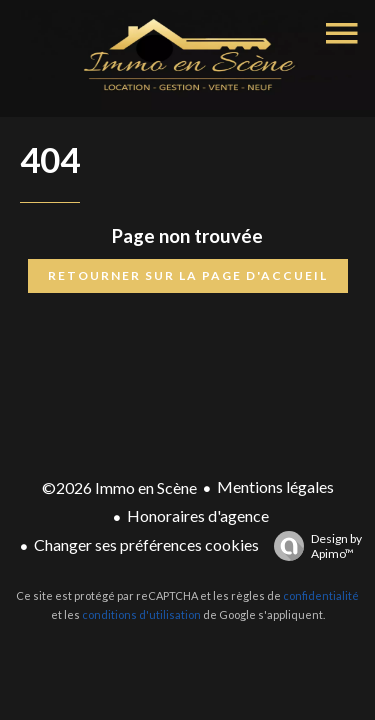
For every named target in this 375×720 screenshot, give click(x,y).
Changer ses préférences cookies (146, 544)
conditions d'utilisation (141, 614)
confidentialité (321, 595)
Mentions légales (275, 486)
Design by (313, 546)
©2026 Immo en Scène (119, 487)
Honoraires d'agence (198, 515)
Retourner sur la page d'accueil (188, 275)
